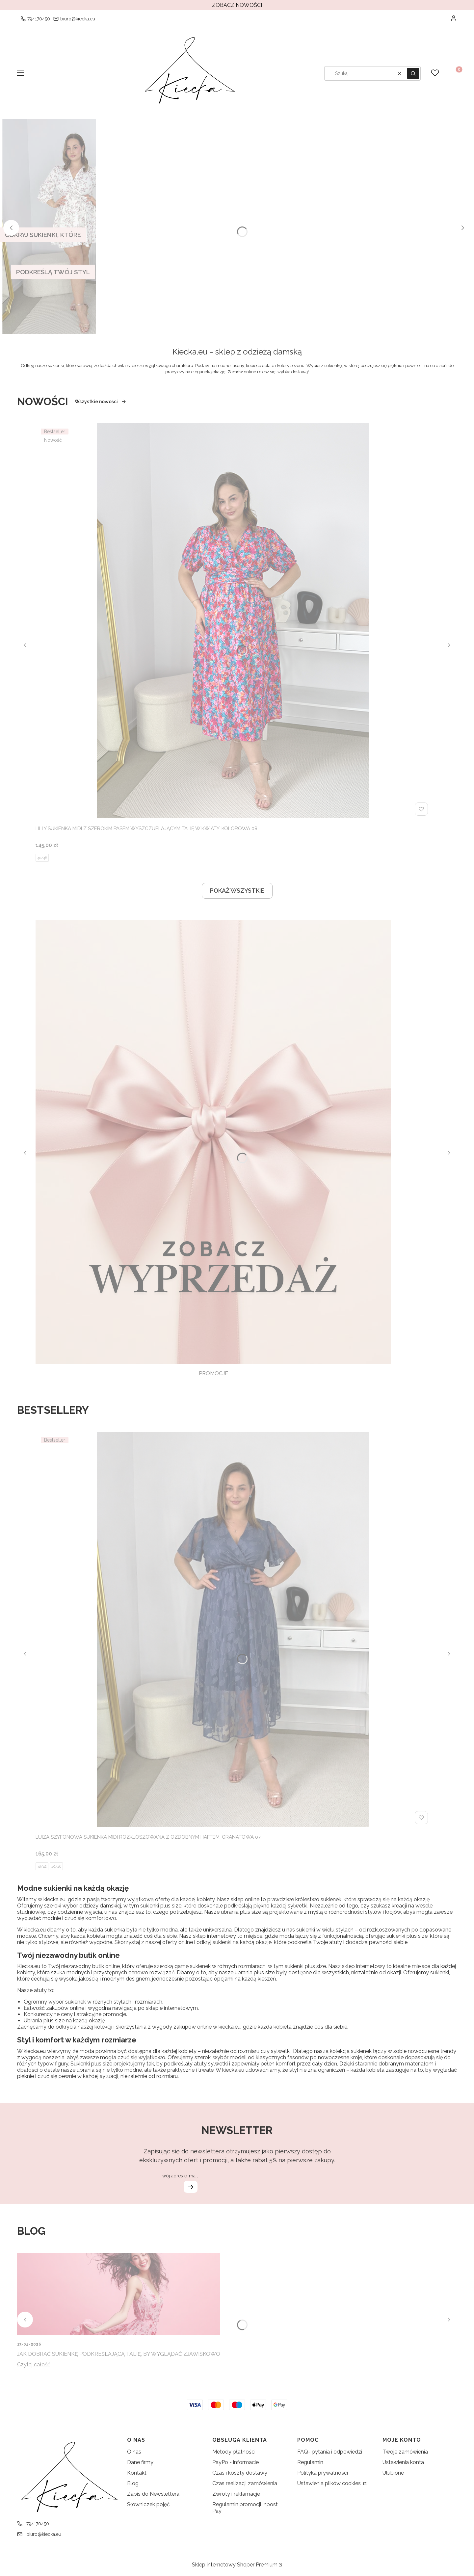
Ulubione (393, 2473)
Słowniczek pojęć (148, 2504)
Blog (133, 2483)
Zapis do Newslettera (153, 2494)
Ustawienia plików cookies (329, 2483)
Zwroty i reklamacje (236, 2494)
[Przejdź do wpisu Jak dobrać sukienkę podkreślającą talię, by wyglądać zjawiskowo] (118, 2294)
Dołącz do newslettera (190, 2187)
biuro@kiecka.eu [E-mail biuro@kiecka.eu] (77, 18)
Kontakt (136, 2473)
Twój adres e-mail (178, 2175)
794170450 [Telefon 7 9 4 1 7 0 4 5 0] (38, 18)
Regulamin (310, 2462)
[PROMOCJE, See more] (213, 1149)
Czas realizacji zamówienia (244, 2483)
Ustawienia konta (403, 2462)
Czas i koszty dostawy (239, 2473)
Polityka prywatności (322, 2473)
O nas (134, 2452)
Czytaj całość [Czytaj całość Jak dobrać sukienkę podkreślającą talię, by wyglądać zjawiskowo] (33, 2364)
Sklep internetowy (234, 2565)
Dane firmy (140, 2462)
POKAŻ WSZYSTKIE (237, 890)
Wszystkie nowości (100, 401)
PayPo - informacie (235, 2462)
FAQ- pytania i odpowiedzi (329, 2452)
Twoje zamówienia (405, 2452)
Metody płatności (233, 2452)
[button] (20, 73)
